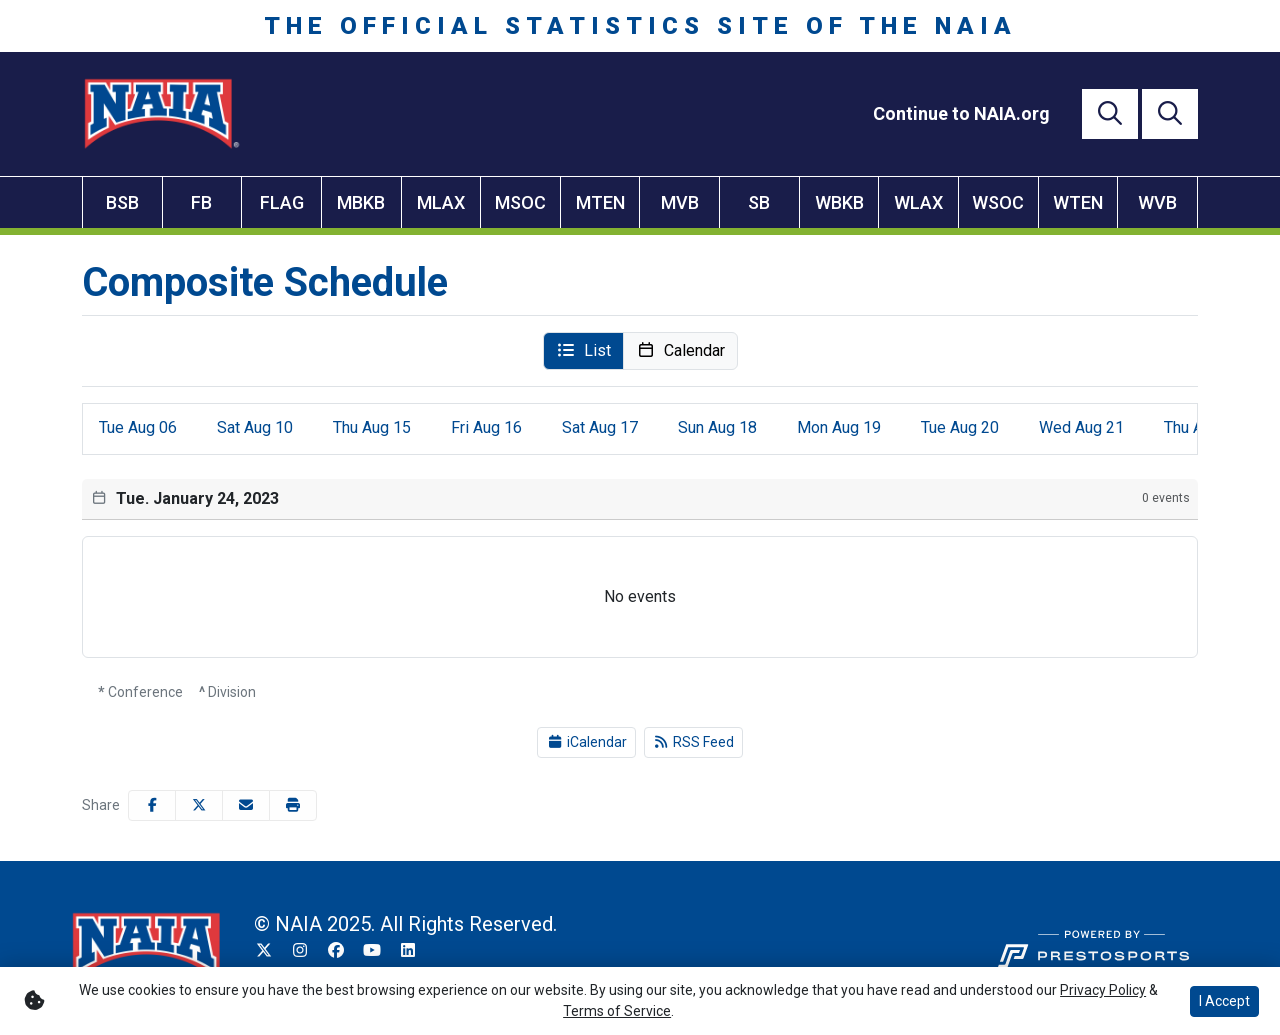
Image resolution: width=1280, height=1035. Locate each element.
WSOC (998, 202)
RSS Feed (694, 742)
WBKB (839, 202)
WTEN (1078, 202)
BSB (122, 202)
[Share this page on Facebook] (152, 805)
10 (255, 427)
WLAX (918, 202)
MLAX (441, 202)
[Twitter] (264, 951)
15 (372, 427)
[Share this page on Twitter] (199, 805)
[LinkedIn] (408, 951)
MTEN (600, 202)
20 (960, 427)
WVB (1157, 202)
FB (201, 202)
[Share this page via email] (246, 805)
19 (839, 427)
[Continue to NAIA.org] (961, 113)
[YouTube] (372, 951)
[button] (583, 351)
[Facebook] (336, 951)
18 (717, 427)
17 (600, 427)
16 (486, 427)
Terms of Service (617, 1011)
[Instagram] (300, 951)
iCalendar (586, 742)
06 (138, 427)
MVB (680, 202)
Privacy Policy (1103, 990)
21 (1081, 427)
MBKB (361, 202)
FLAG (282, 202)
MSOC (520, 202)
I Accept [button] (1224, 1001)
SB (759, 202)
